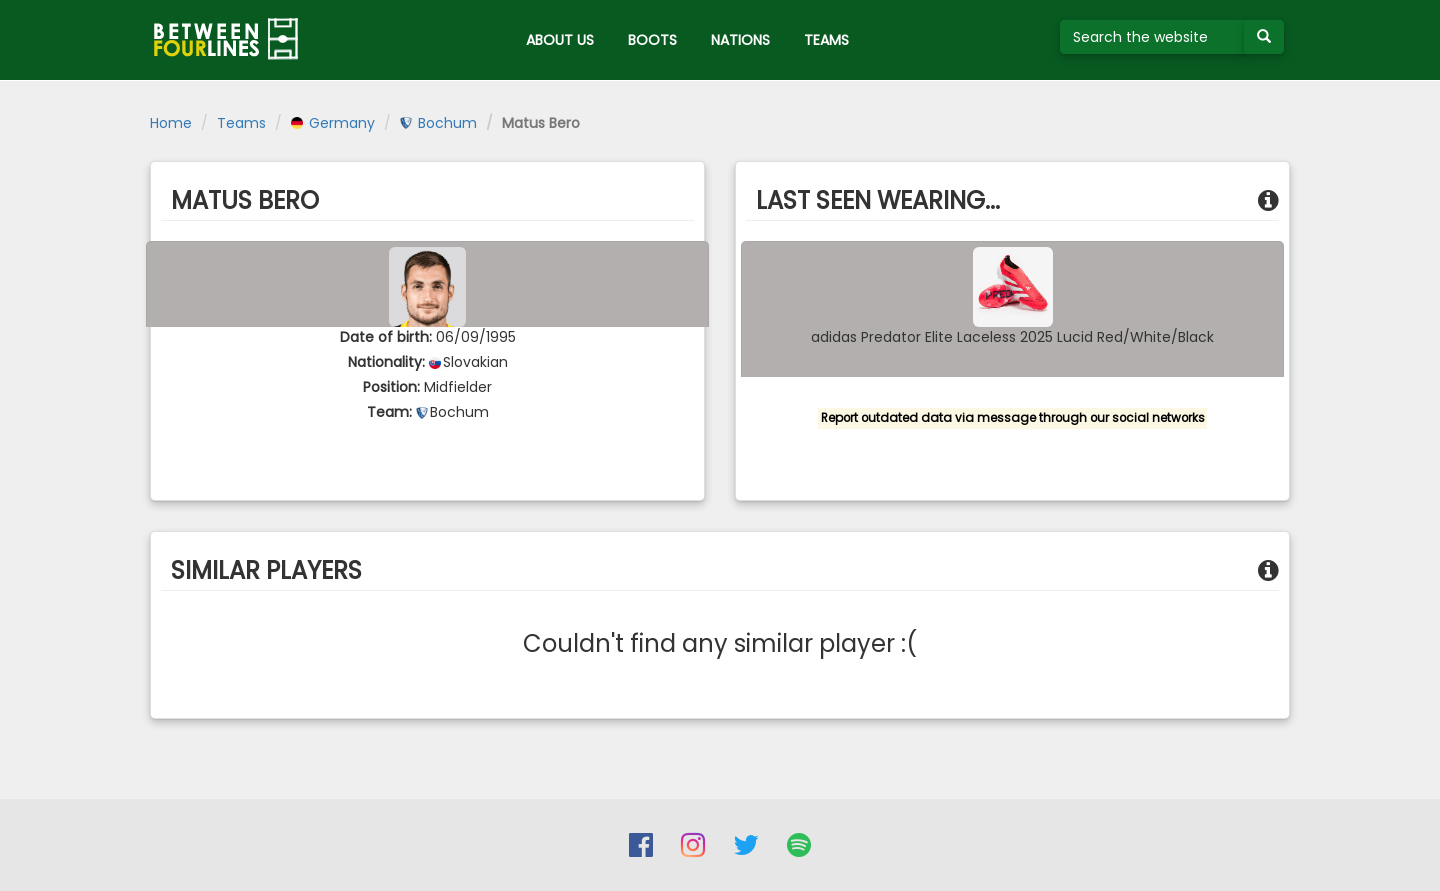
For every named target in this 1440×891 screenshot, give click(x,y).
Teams (241, 123)
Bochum (438, 123)
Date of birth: (386, 337)
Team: (389, 412)
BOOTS (652, 40)
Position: (391, 387)
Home (171, 123)
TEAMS (826, 40)
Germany (333, 123)
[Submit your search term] (1264, 37)
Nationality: (386, 362)
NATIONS (740, 40)
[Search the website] (1152, 37)
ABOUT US (560, 40)
